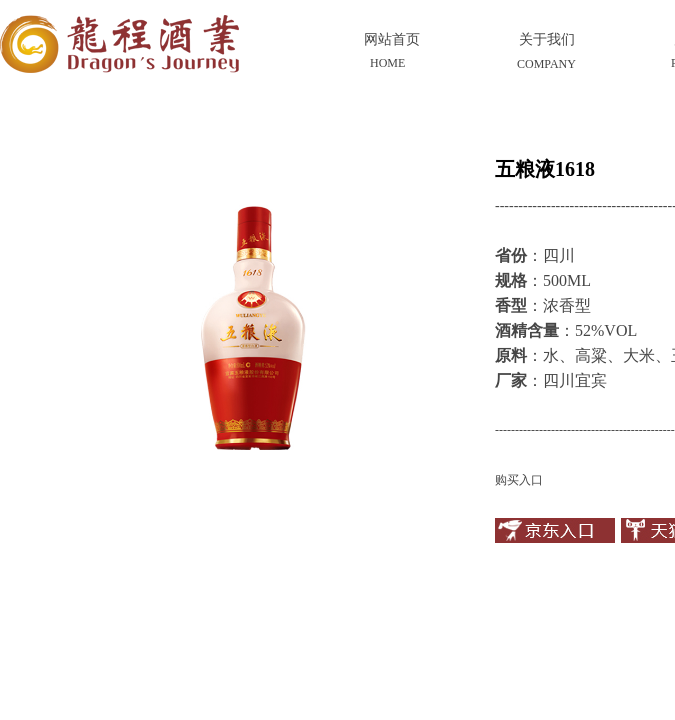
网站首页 (392, 39)
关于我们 (547, 39)
